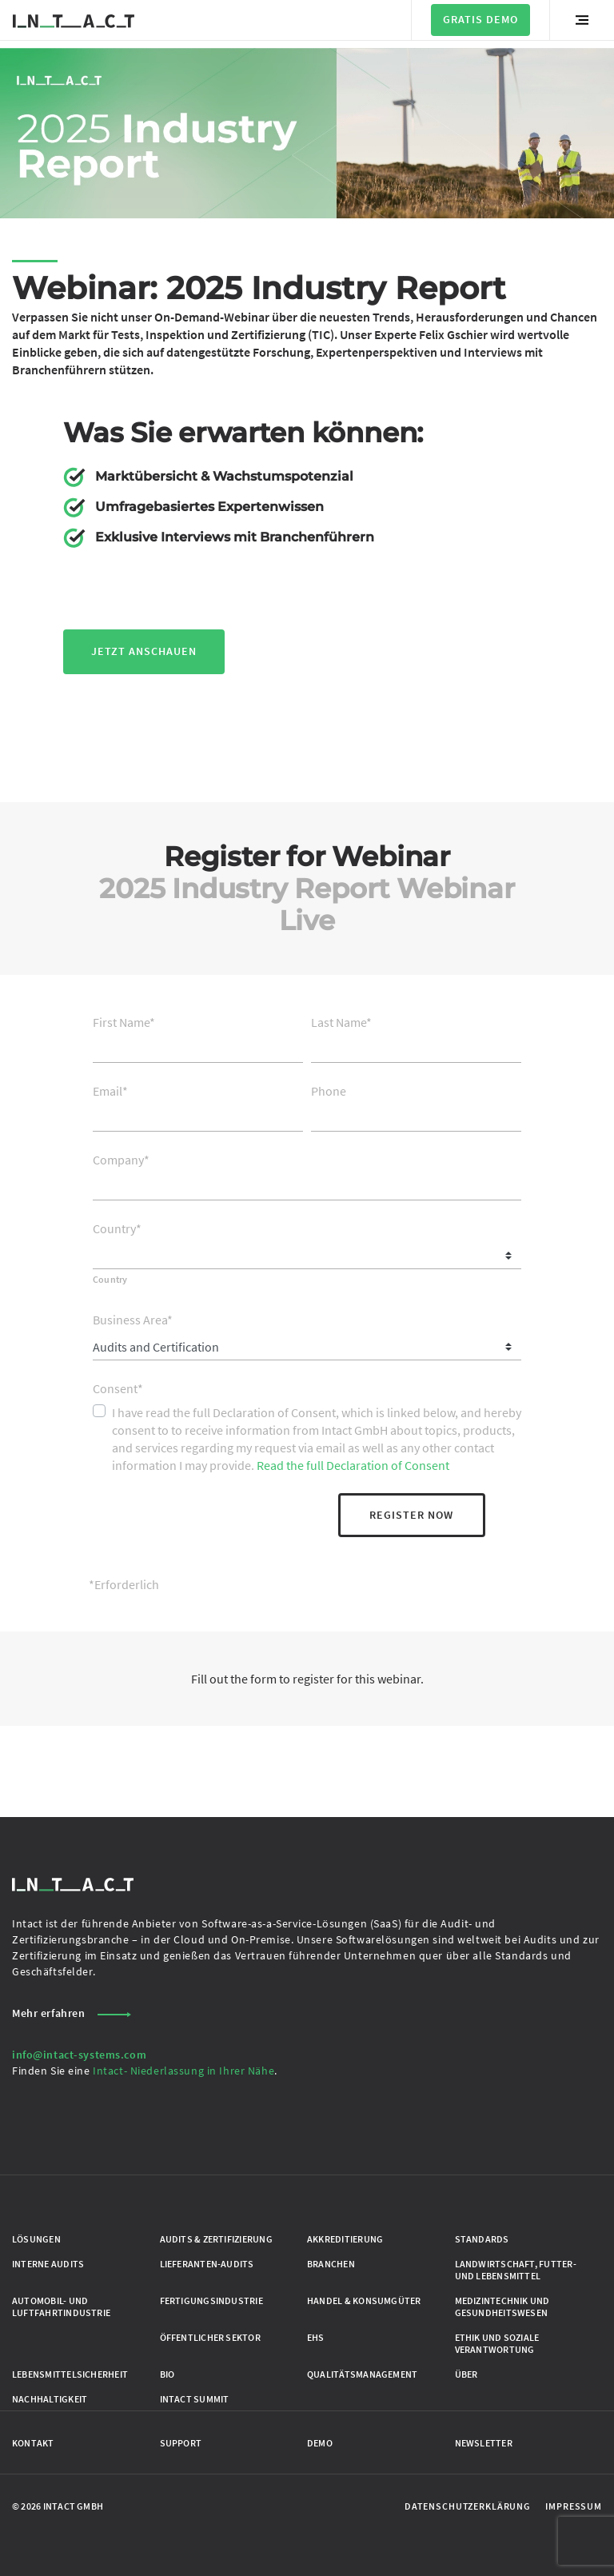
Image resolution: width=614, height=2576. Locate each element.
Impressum (573, 2506)
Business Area (133, 1320)
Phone (328, 1091)
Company (121, 1160)
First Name (124, 1022)
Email (110, 1091)
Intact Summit (194, 2399)
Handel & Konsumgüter (364, 2300)
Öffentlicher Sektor (210, 2337)
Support (181, 2443)
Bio (167, 2374)
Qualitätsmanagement (362, 2374)
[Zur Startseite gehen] (73, 20)
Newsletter (483, 2443)
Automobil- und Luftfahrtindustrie (61, 2306)
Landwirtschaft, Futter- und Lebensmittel (515, 2270)
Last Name (341, 1022)
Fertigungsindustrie (211, 2300)
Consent (118, 1388)
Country (117, 1228)
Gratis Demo (480, 19)
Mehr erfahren (71, 2013)
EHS (316, 2337)
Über (466, 2374)
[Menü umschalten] (582, 20)
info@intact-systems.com (79, 2054)
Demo (320, 2443)
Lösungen (36, 2239)
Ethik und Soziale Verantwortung (497, 2343)
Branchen (331, 2264)
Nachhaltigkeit (49, 2399)
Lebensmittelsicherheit (70, 2374)
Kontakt (33, 2443)
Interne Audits (48, 2264)
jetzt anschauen (144, 651)
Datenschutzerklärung (468, 2506)
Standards (482, 2239)
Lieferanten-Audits (207, 2264)
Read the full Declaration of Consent (353, 1465)
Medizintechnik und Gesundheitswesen (502, 2306)
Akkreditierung (345, 2239)
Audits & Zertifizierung (216, 2239)
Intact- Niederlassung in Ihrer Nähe (183, 2070)
